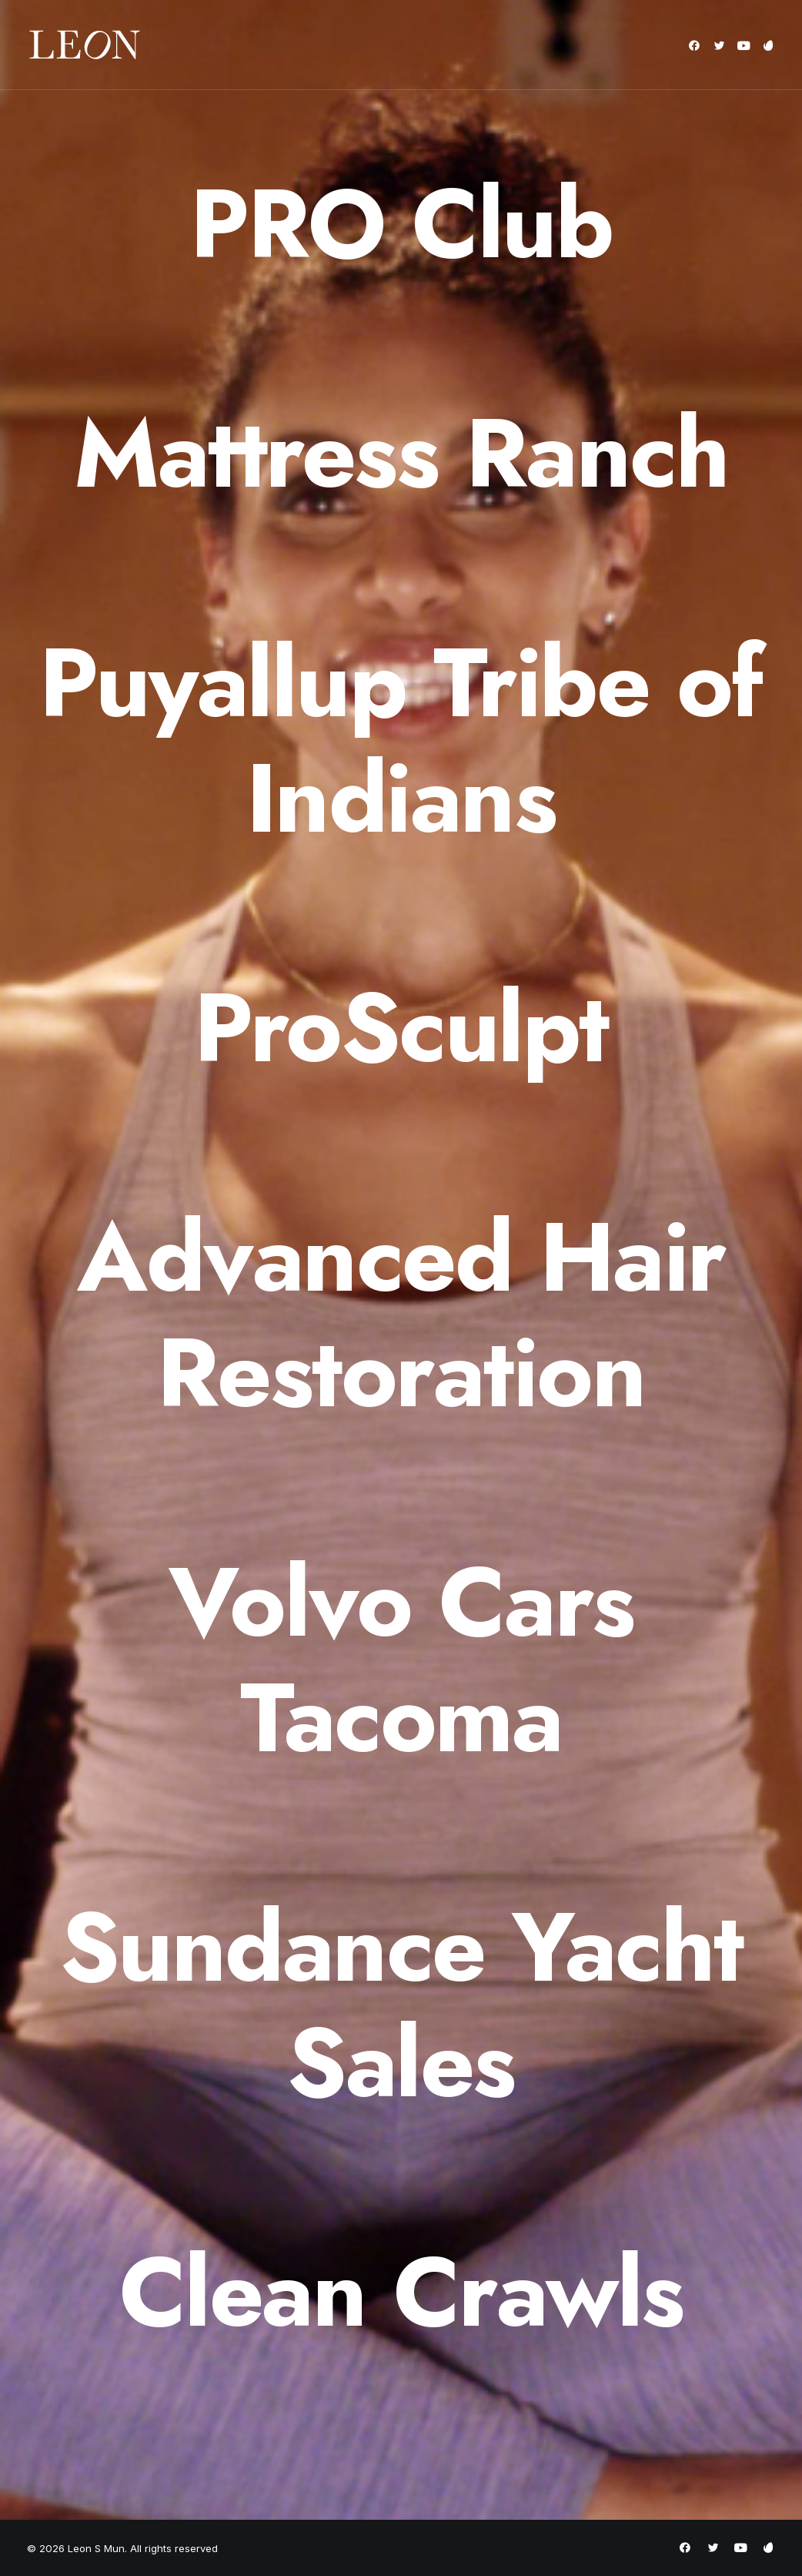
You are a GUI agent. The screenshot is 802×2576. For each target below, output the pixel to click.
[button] (697, 45)
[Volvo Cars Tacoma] (401, 1660)
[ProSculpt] (401, 1028)
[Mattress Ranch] (401, 453)
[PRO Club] (401, 224)
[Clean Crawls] (401, 2292)
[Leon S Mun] (84, 45)
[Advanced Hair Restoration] (401, 1315)
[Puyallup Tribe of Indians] (401, 741)
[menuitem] (697, 45)
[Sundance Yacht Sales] (401, 2005)
